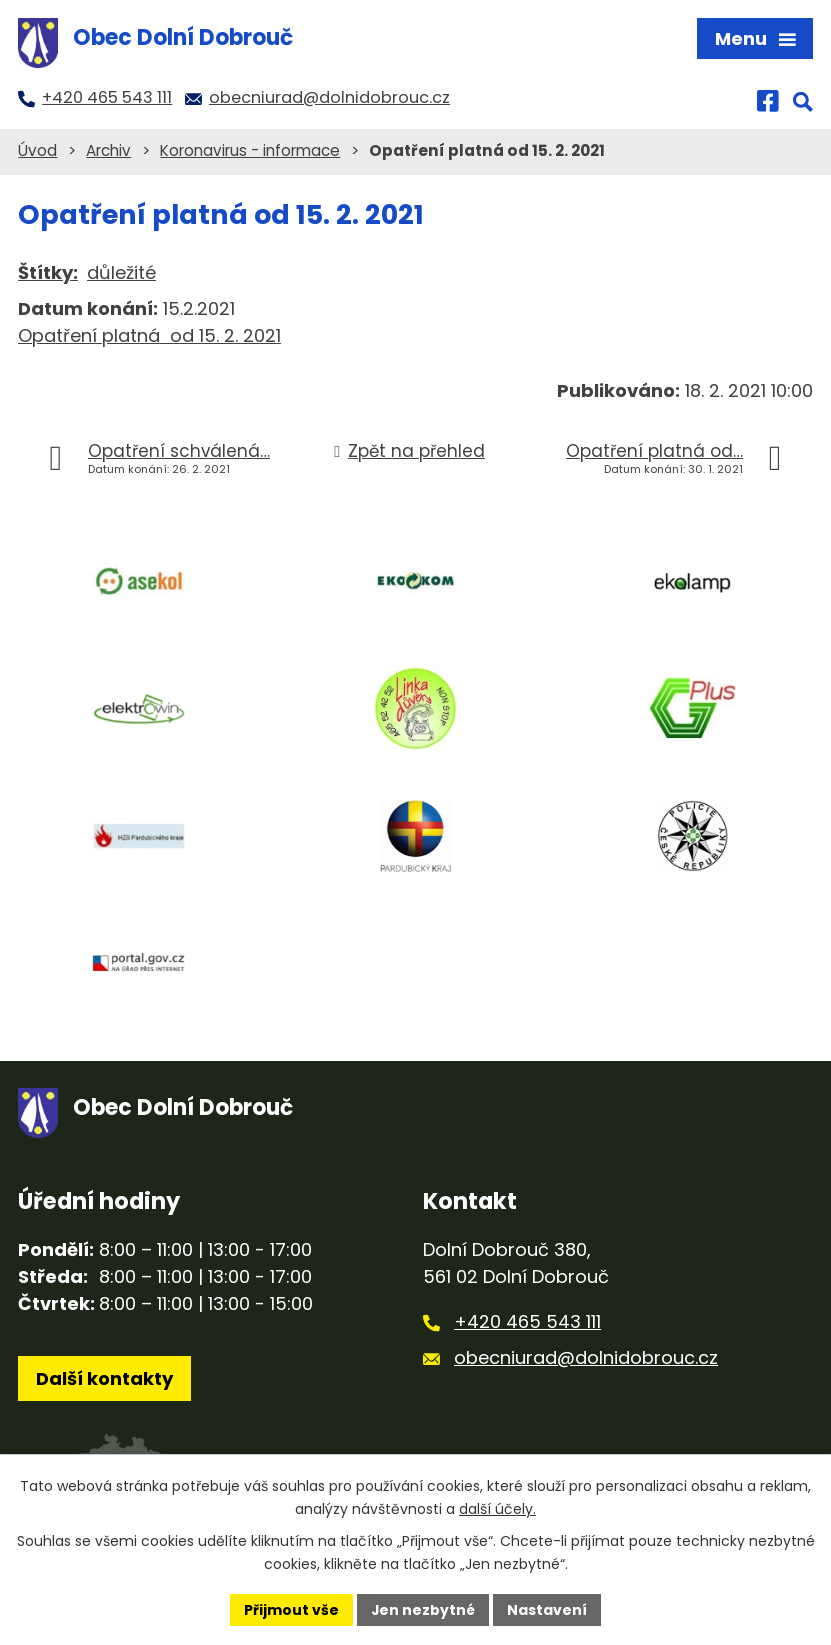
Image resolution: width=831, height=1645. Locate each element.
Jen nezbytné (423, 1609)
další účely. (497, 1509)
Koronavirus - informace (250, 150)
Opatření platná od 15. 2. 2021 (149, 335)
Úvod (37, 150)
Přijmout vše (291, 1609)
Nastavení (548, 1609)
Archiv (108, 150)
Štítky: (48, 272)
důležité (121, 272)
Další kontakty (104, 1379)
